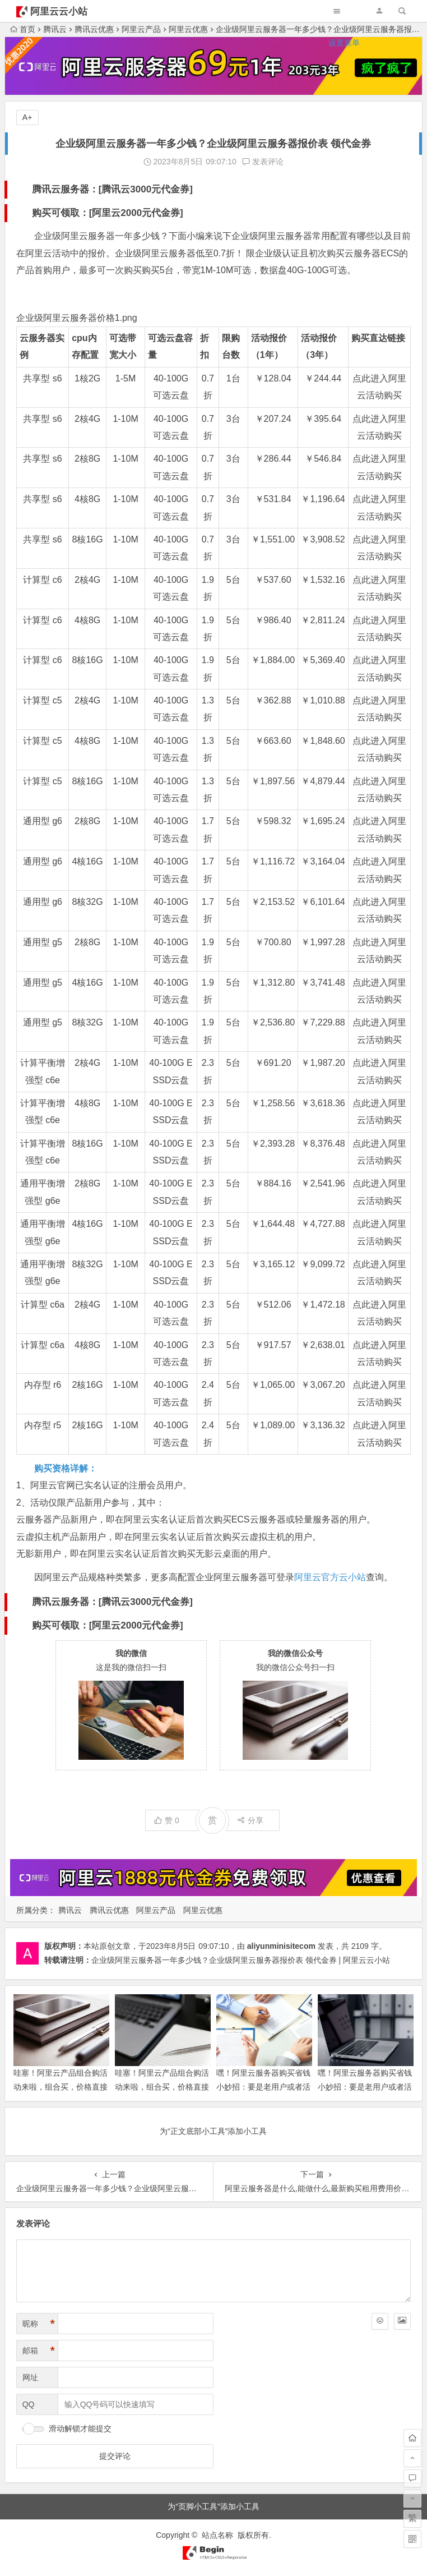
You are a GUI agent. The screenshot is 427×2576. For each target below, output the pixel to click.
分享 (250, 1820)
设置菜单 (344, 42)
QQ (28, 2404)
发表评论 (263, 161)
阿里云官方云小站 (330, 1577)
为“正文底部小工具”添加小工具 (213, 2131)
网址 (30, 2377)
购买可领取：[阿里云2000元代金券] (107, 213)
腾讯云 (70, 1910)
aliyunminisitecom (281, 1946)
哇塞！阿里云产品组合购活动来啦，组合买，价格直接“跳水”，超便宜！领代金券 (60, 2086)
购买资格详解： (65, 1468)
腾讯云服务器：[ (67, 189)
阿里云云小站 (58, 11)
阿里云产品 (155, 1910)
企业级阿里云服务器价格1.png (76, 318)
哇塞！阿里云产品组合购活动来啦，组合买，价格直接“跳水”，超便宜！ (162, 2086)
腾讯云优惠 (109, 1910)
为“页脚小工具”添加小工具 (213, 2506)
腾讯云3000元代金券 (145, 189)
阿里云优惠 (202, 1910)
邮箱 (38, 2350)
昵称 (38, 2323)
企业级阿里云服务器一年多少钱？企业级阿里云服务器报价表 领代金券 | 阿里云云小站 (240, 1960)
